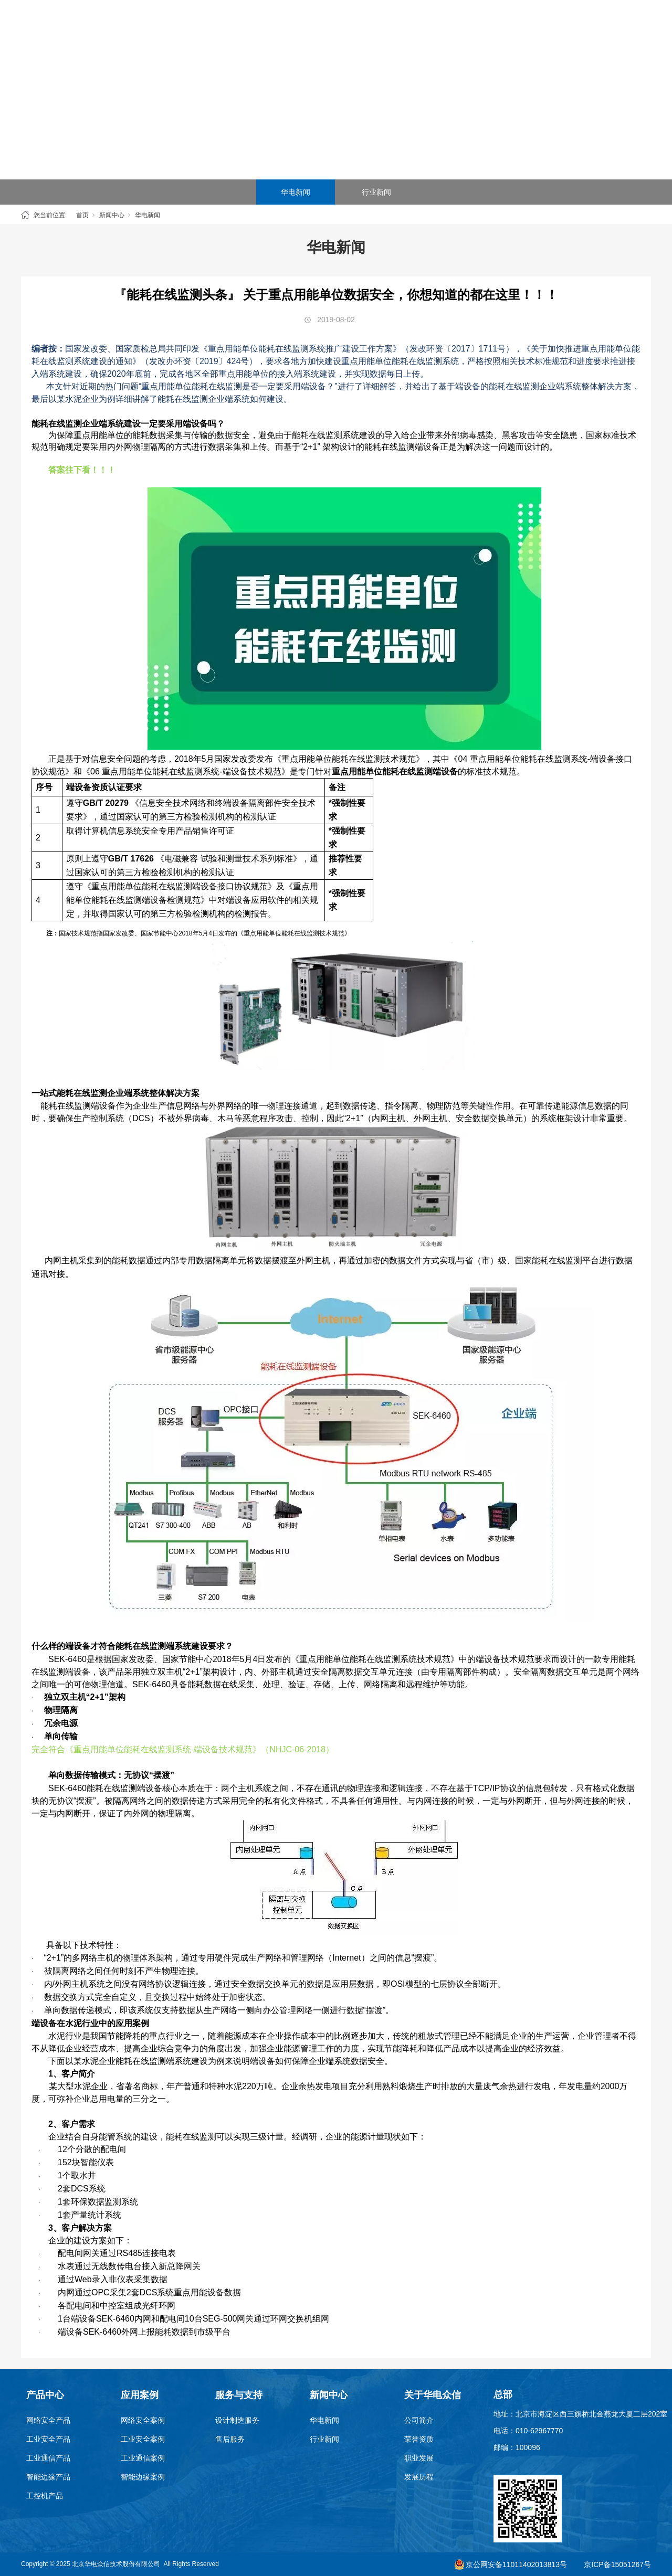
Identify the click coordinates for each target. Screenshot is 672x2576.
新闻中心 (468, 26)
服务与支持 (412, 26)
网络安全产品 (48, 2420)
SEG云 (357, 26)
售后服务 (230, 2439)
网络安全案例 (143, 2420)
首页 (190, 26)
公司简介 (419, 2420)
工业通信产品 (48, 2458)
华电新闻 (295, 192)
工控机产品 (44, 2496)
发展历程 (419, 2477)
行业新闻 (376, 192)
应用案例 (301, 26)
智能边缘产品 (48, 2477)
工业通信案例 (143, 2458)
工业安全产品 (48, 2439)
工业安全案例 (143, 2439)
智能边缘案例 (143, 2477)
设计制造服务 (237, 2420)
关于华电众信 (523, 26)
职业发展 (419, 2458)
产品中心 (245, 26)
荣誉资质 (419, 2439)
